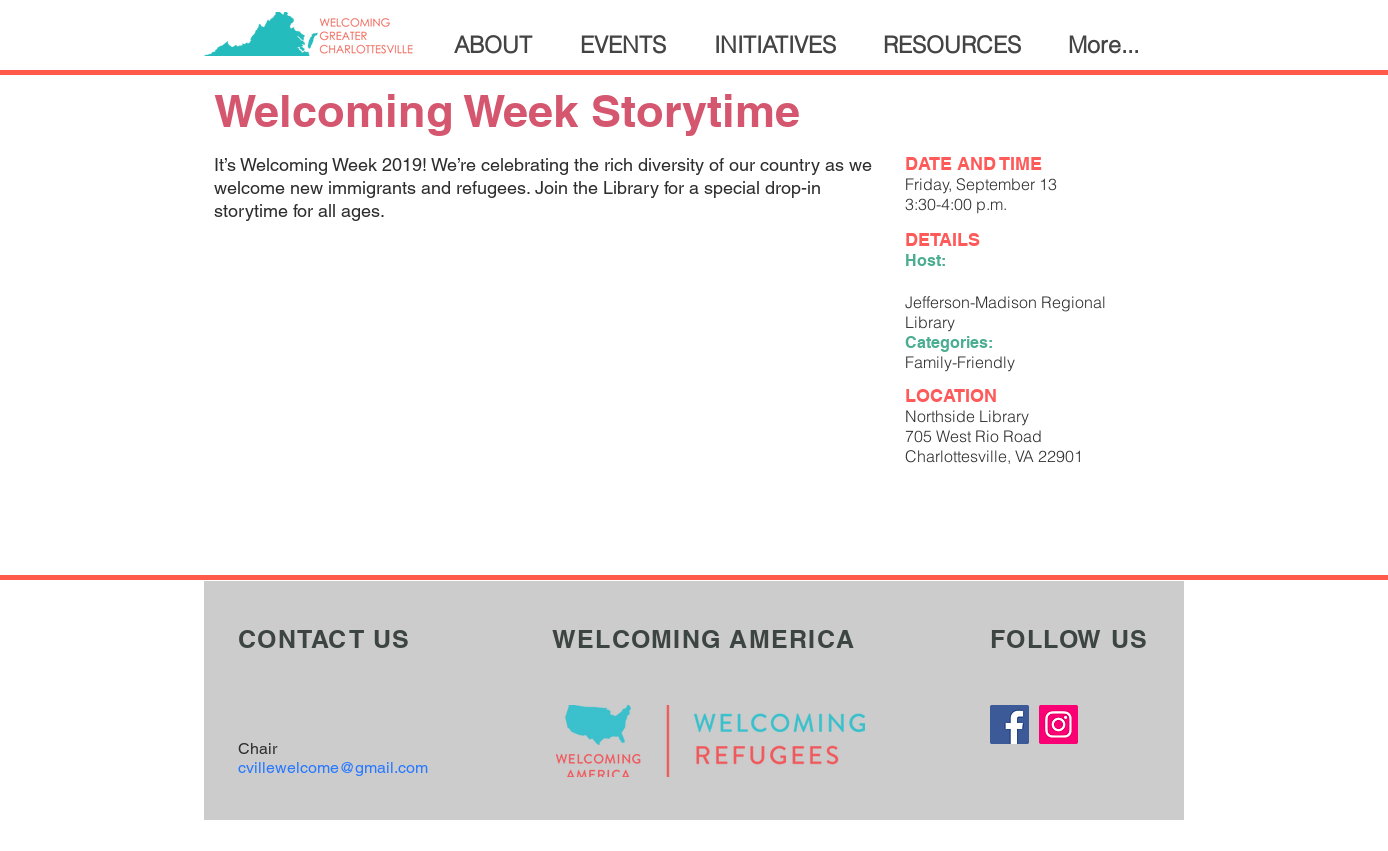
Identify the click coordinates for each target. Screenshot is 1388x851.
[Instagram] (1058, 724)
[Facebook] (1009, 724)
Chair (257, 748)
